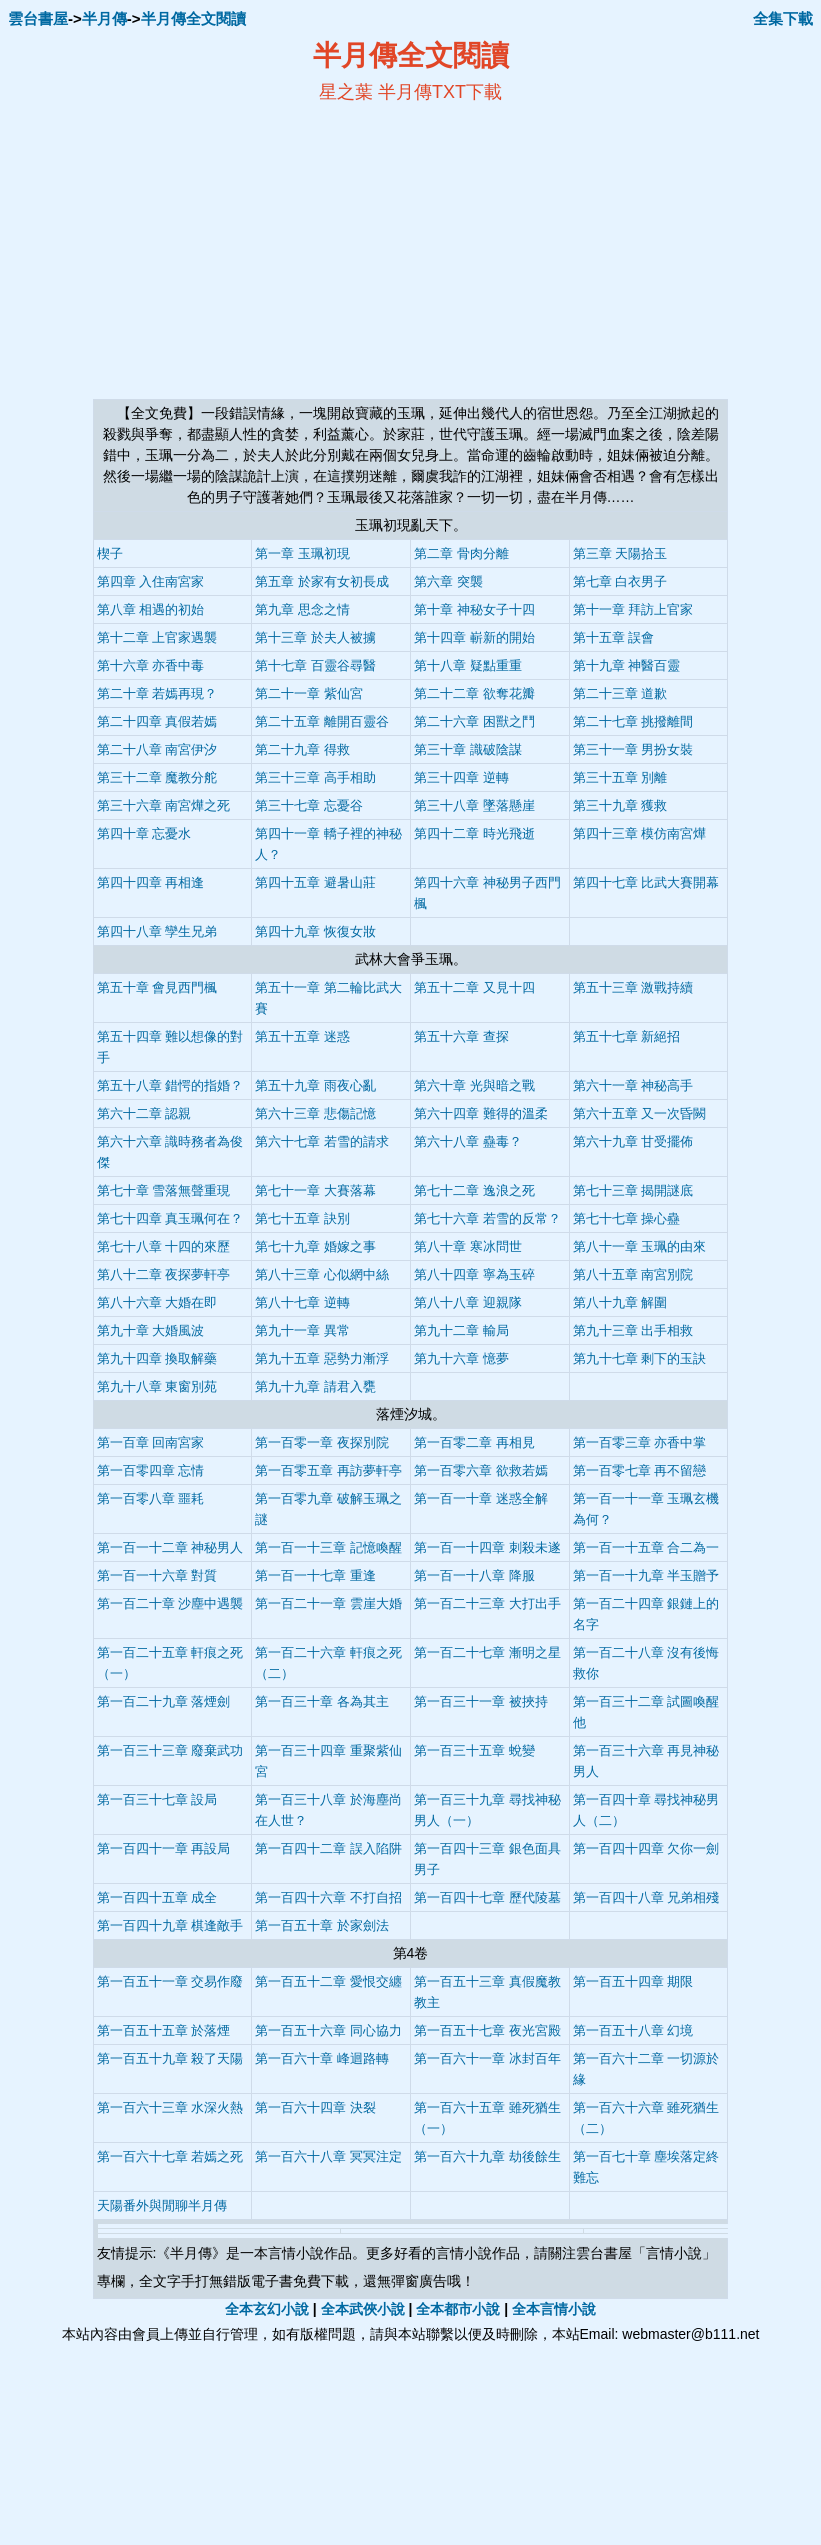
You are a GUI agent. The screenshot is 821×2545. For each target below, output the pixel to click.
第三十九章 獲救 (620, 805)
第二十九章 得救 (302, 749)
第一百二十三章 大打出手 (487, 1603)
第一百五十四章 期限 (633, 1981)
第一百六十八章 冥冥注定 (328, 2156)
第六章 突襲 (448, 581)
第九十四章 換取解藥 (157, 1358)
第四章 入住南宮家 (151, 581)
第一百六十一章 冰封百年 (487, 2058)
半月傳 (104, 18)
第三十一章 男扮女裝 (633, 749)
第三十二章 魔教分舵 (157, 777)
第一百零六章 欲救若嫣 (481, 1470)
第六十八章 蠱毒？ (468, 1141)
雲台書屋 (38, 18)
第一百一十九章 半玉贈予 (646, 1575)
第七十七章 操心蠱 (627, 1218)
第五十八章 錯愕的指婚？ (170, 1085)
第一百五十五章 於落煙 (164, 2030)
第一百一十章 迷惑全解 (481, 1498)
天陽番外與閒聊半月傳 (162, 2205)
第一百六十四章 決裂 (315, 2107)
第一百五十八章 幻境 (633, 2030)
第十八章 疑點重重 (468, 665)
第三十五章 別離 (620, 777)
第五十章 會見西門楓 (157, 987)
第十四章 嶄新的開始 (474, 637)
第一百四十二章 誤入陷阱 (328, 1848)
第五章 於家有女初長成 (322, 581)
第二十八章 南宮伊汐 (157, 749)
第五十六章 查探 (461, 1036)
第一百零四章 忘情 (151, 1470)
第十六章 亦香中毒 (151, 665)
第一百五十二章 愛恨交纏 (328, 1981)
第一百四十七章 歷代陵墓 (487, 1897)
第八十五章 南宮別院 (633, 1274)
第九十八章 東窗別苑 (157, 1386)
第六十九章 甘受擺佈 (633, 1141)
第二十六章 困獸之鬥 (474, 721)
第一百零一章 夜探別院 (322, 1442)
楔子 (110, 553)
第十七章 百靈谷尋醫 (315, 665)
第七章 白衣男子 (620, 581)
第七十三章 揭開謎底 (633, 1190)
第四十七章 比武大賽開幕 (646, 882)
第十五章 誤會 (614, 637)
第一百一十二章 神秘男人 (170, 1547)
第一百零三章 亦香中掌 (640, 1442)
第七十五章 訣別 (302, 1218)
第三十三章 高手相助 (315, 777)
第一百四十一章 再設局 (164, 1848)
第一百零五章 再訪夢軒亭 (328, 1470)
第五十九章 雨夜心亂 (315, 1085)
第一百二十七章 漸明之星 (487, 1652)
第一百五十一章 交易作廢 (170, 1981)
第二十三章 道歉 (620, 693)
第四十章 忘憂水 (144, 833)
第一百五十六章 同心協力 (328, 2030)
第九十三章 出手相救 (633, 1330)
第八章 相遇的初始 (151, 609)
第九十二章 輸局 (461, 1330)
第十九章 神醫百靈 (627, 665)
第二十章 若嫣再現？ (157, 693)
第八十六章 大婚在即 (157, 1302)
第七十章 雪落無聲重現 (164, 1190)
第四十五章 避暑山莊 (315, 882)
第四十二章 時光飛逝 (474, 833)
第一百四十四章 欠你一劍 (646, 1848)
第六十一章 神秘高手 (633, 1085)
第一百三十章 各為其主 (322, 1701)
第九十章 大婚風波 (151, 1330)
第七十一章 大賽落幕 (315, 1190)
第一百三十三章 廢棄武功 (170, 1750)
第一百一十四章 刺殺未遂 (487, 1547)
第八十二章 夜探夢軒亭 (164, 1274)
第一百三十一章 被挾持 (481, 1701)
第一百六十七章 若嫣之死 (170, 2156)
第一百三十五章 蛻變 (474, 1750)
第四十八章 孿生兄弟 (157, 931)
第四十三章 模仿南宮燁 (640, 833)
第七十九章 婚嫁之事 (315, 1246)
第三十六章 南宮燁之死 (164, 805)
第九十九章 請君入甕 (315, 1386)
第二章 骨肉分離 (461, 553)
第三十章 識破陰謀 (468, 749)
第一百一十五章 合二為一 (646, 1547)
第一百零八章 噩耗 (151, 1498)
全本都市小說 (458, 2309)
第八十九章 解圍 (620, 1302)
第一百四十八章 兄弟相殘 (646, 1897)
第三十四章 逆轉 (461, 777)
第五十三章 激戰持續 (633, 987)
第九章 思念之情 (302, 609)
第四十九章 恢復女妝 (315, 931)
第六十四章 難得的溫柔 (481, 1113)
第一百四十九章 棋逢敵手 (170, 1925)
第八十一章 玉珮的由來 (640, 1246)
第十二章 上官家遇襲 (157, 637)
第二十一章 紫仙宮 (309, 693)
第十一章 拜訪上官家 (633, 609)
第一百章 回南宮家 (151, 1442)
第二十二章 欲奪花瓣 (474, 693)
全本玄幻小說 (267, 2309)
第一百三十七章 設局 (157, 1799)
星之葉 (346, 92)
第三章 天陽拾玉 (620, 553)
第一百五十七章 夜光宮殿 (487, 2030)
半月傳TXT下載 (440, 92)
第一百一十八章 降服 (474, 1575)
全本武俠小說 (363, 2309)
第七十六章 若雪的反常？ (487, 1218)
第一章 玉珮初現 (302, 553)
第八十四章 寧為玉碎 (474, 1274)
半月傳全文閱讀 (193, 18)
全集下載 (783, 18)
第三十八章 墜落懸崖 (474, 805)
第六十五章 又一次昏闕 (640, 1113)
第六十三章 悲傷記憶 (315, 1113)
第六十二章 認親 (144, 1113)
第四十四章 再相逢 (151, 882)
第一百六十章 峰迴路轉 (322, 2058)
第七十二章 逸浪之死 (474, 1190)
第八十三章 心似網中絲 (322, 1274)
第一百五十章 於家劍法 (322, 1925)
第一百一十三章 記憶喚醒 (328, 1547)
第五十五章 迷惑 (302, 1036)
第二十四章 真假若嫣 (157, 721)
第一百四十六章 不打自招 (328, 1897)
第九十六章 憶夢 (461, 1358)
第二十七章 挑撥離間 (633, 721)
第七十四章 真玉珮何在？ (170, 1218)
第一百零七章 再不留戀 (640, 1470)
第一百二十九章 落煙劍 (164, 1701)
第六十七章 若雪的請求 (322, 1141)
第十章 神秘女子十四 (474, 609)
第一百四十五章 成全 (157, 1897)
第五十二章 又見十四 (474, 987)
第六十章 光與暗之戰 (474, 1085)
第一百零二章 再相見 (474, 1442)
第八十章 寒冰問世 (468, 1246)
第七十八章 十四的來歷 (164, 1246)
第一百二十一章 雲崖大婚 (328, 1603)
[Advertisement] (217, 251)
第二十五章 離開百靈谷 (322, 721)
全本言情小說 (554, 2309)
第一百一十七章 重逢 (315, 1575)
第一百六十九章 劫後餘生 (487, 2156)
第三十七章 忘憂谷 (309, 805)
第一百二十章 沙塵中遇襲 (170, 1603)
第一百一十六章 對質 (157, 1575)
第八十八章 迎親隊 (468, 1302)
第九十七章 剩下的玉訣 (640, 1358)
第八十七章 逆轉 (302, 1302)
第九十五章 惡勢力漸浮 (322, 1358)
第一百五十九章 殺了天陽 (170, 2058)
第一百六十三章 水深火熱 (170, 2107)
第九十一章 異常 (302, 1330)
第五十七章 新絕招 (627, 1036)
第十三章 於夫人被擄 (315, 637)
